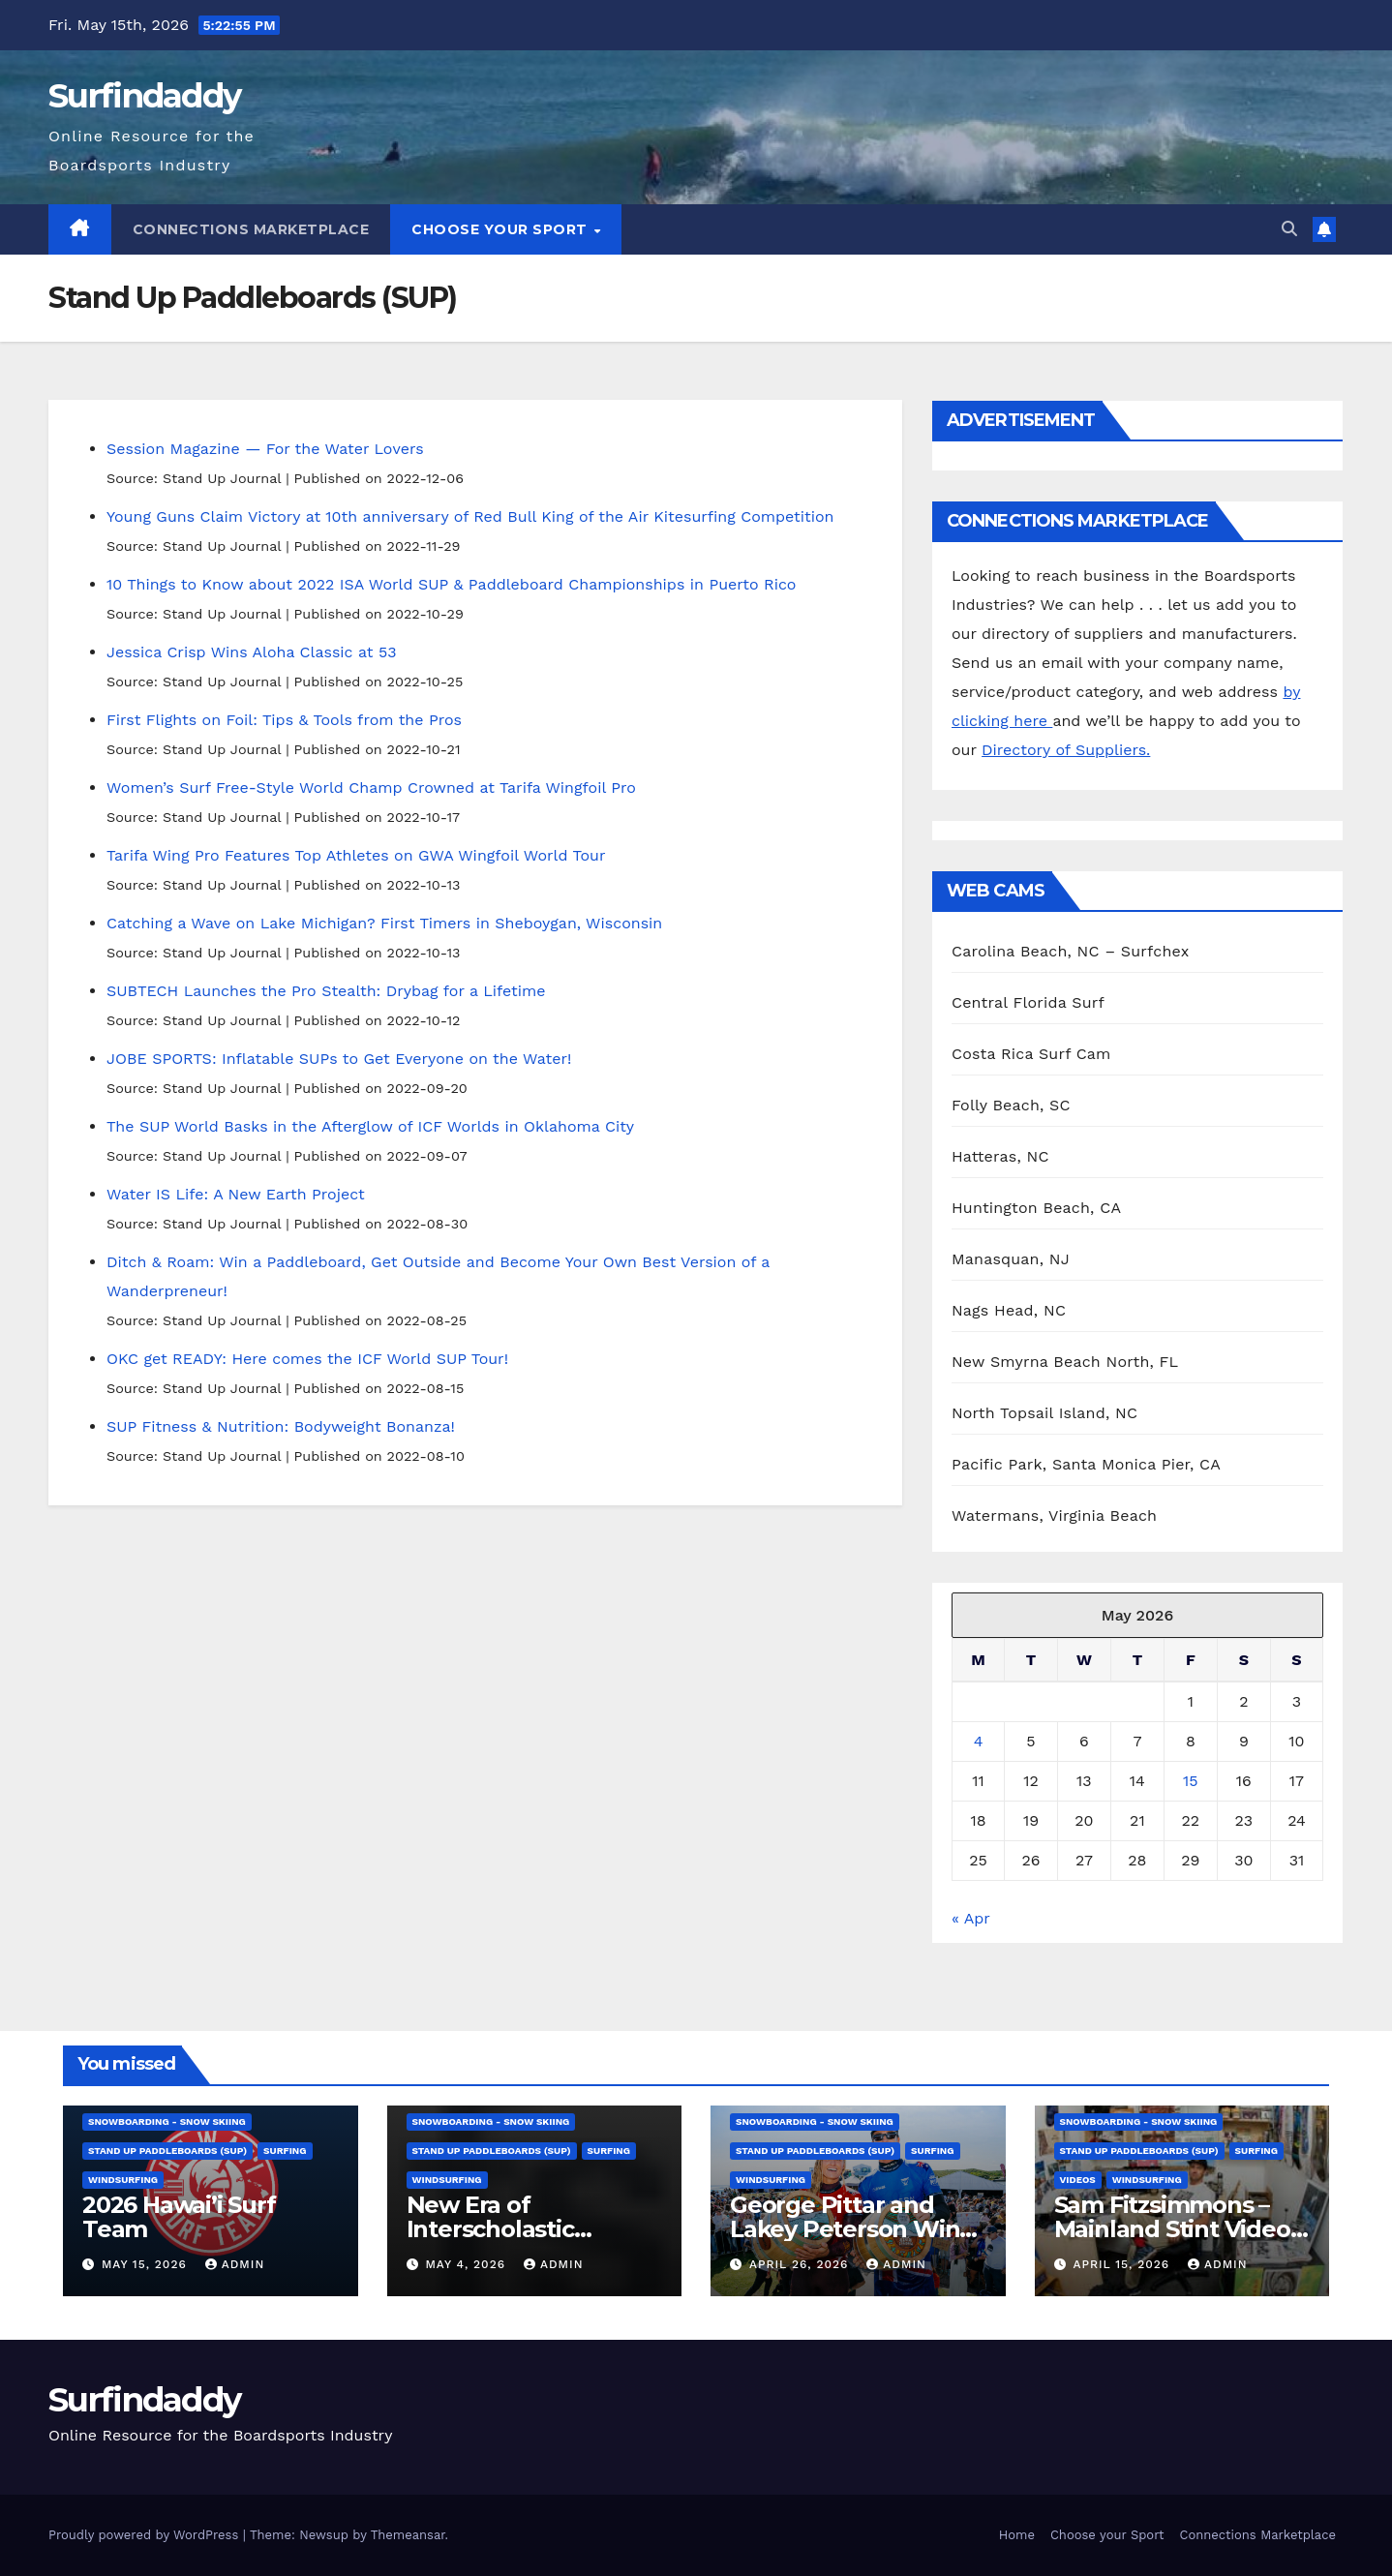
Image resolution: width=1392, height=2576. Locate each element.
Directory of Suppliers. (1066, 750)
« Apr (970, 1918)
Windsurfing (123, 2179)
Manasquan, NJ (1011, 1259)
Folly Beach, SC (1011, 1105)
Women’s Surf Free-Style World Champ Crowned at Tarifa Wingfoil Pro (371, 787)
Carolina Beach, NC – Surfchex (1070, 951)
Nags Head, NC (1009, 1310)
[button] (1289, 229)
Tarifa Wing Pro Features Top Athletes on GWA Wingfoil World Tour (355, 855)
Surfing (284, 2150)
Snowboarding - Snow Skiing (167, 2121)
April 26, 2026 (801, 2264)
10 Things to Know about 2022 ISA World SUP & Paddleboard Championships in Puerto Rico (451, 584)
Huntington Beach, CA (1036, 1207)
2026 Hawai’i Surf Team (179, 2217)
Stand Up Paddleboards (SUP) (167, 2150)
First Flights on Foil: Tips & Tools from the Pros (284, 720)
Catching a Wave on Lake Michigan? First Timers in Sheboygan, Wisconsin (384, 923)
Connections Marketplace (251, 229)
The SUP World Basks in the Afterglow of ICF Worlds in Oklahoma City (370, 1126)
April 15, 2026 (1123, 2264)
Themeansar (408, 2535)
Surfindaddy (144, 96)
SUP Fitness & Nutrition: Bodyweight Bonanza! (280, 1426)
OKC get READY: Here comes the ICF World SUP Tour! (307, 1358)
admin (235, 2264)
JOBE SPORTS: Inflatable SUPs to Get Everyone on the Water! (338, 1058)
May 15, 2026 (147, 2264)
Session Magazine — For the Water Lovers (265, 448)
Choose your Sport (501, 229)
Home (1017, 2535)
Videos (1078, 2179)
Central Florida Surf (1028, 1002)
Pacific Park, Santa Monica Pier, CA (1086, 1464)
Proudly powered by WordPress (145, 2535)
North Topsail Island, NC (1044, 1413)
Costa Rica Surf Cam (1031, 1054)
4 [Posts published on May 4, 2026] (978, 1741)
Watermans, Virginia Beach (1054, 1515)
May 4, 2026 (467, 2264)
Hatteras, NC (1000, 1156)
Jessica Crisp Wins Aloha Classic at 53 (251, 652)
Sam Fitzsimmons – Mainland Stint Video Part (1172, 2229)
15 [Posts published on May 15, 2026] (1190, 1781)
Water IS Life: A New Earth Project (235, 1194)
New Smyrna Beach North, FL (1065, 1361)
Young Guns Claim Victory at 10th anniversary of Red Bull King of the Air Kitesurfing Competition (470, 516)
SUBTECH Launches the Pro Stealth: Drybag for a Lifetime (326, 991)
